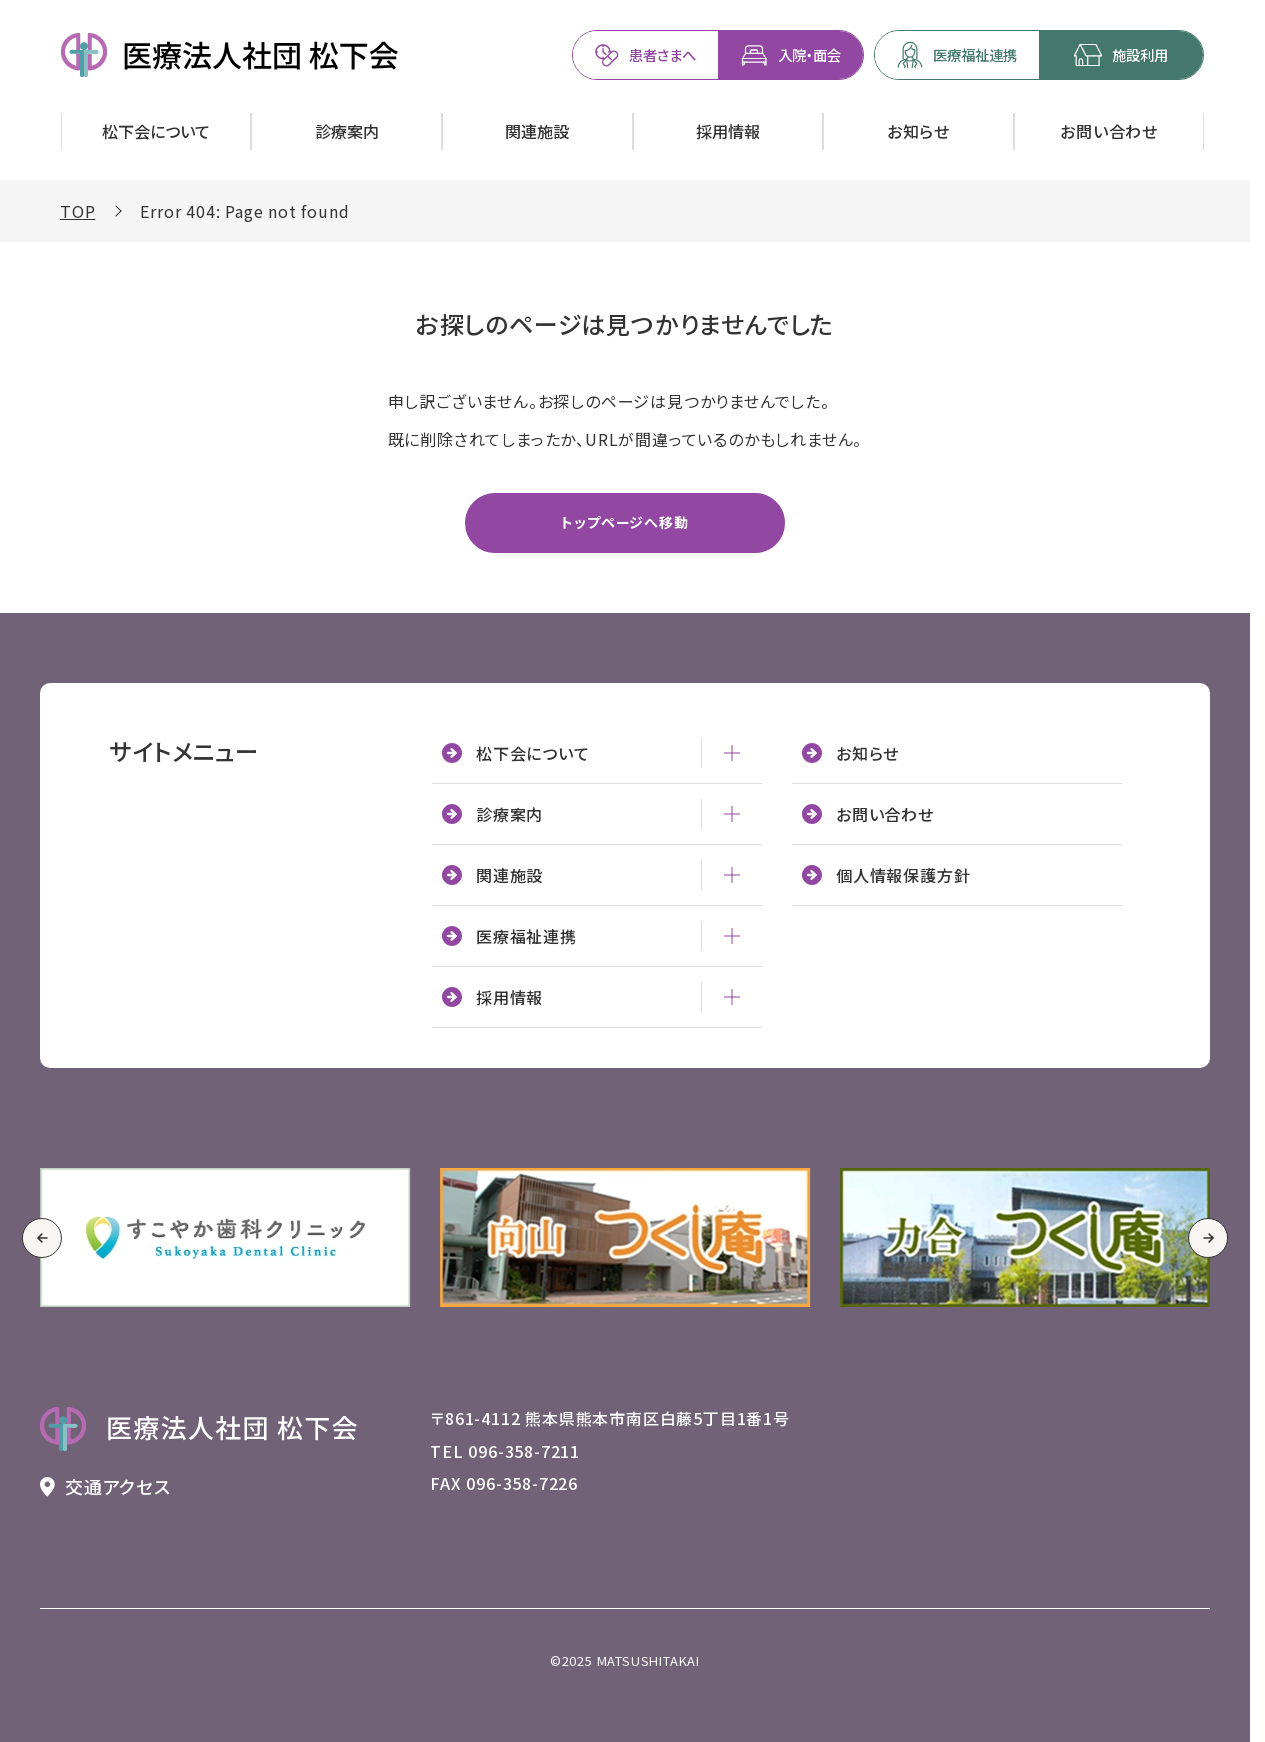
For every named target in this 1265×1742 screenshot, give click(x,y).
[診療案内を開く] (346, 131)
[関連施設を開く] (537, 131)
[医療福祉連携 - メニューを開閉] (732, 936)
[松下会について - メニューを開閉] (732, 753)
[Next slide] (1208, 1238)
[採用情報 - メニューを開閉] (732, 997)
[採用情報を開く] (728, 131)
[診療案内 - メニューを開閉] (732, 814)
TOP (77, 211)
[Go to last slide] (42, 1238)
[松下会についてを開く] (156, 131)
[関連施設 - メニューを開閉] (732, 875)
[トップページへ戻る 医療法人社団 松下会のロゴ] (199, 1429)
